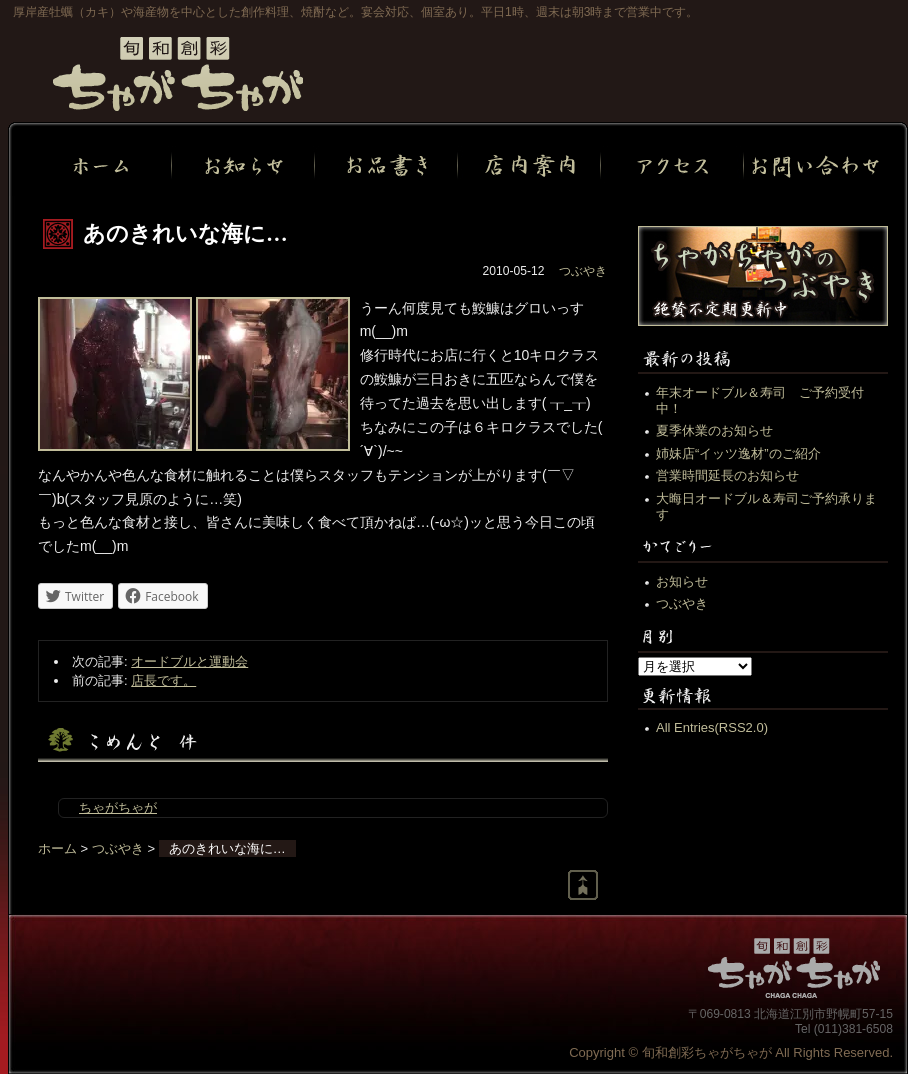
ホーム (57, 848)
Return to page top (583, 885)
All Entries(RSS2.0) (712, 727)
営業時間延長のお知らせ (727, 475)
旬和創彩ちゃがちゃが (178, 74)
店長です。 (163, 680)
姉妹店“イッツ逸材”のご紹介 (738, 453)
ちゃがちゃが (118, 807)
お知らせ (682, 581)
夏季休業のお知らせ (714, 430)
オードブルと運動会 (189, 661)
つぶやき (583, 271)
